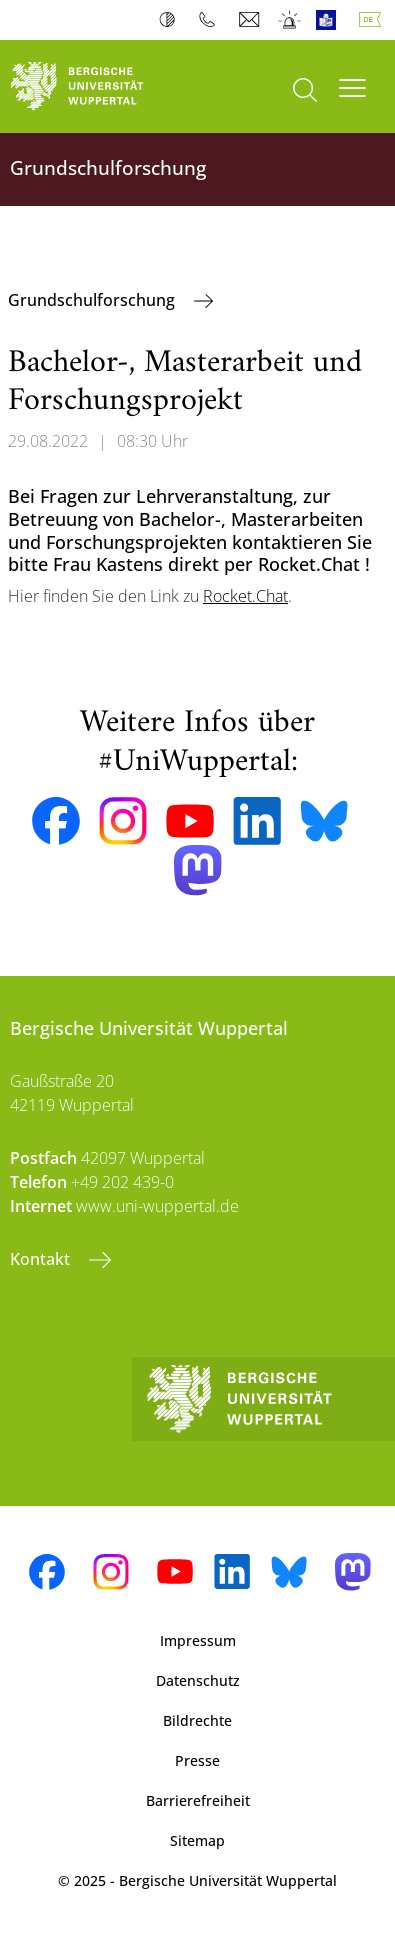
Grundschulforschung (93, 300)
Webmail (251, 20)
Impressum (198, 1640)
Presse (197, 1760)
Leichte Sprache (330, 20)
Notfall (290, 20)
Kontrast (171, 20)
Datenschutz (198, 1680)
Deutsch (374, 20)
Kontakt (42, 1259)
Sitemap (197, 1840)
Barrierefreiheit (198, 1800)
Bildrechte (197, 1720)
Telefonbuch (211, 20)
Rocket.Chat (245, 596)
